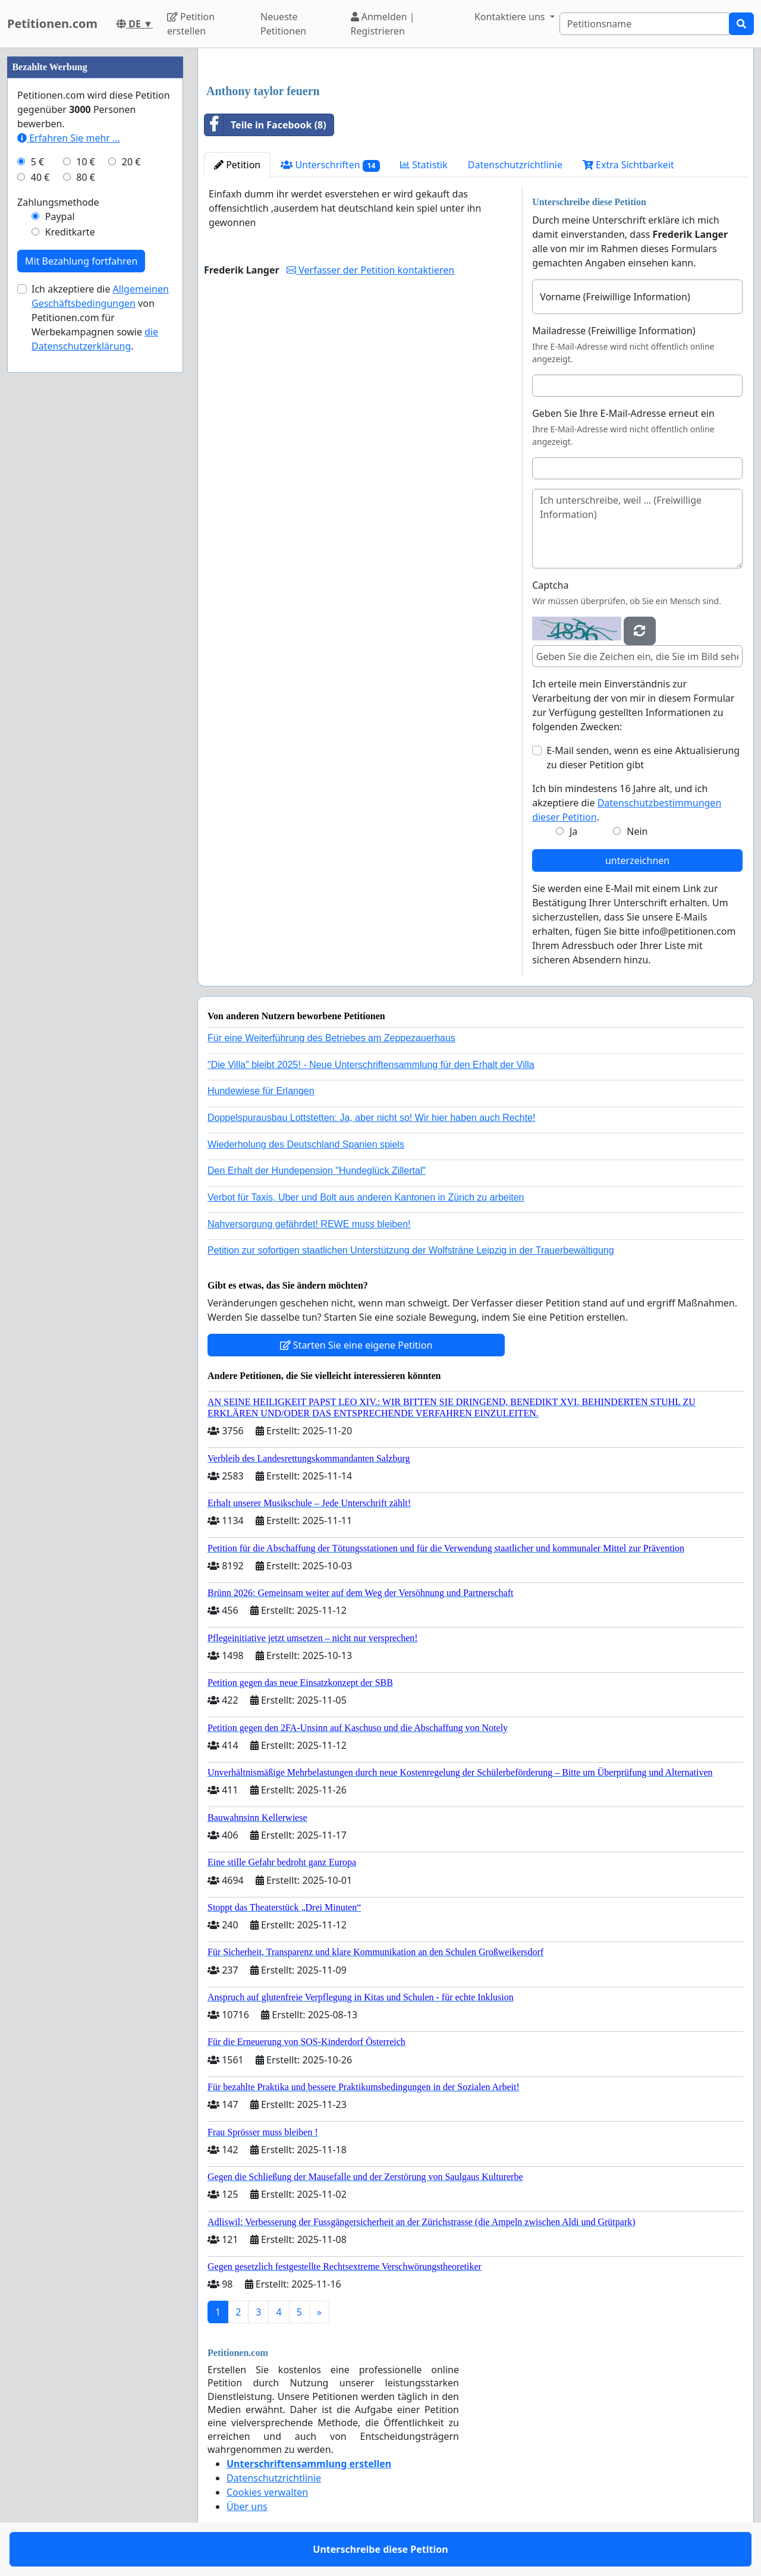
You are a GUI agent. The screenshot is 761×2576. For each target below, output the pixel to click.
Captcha (550, 585)
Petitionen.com (52, 23)
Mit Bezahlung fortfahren (81, 261)
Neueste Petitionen (283, 23)
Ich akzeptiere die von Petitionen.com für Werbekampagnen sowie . (100, 317)
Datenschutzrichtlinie (515, 164)
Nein (637, 831)
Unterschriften (330, 165)
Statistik (424, 164)
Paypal (60, 216)
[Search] (644, 23)
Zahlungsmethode (58, 202)
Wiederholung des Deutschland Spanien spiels (305, 1144)
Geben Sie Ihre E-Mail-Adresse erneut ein (623, 413)
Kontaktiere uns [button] (511, 16)
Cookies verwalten (267, 2492)
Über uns (247, 2506)
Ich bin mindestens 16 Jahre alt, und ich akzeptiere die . (626, 803)
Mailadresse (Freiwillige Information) (613, 330)
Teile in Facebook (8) (265, 125)
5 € (37, 161)
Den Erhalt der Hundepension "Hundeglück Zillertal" (316, 1171)
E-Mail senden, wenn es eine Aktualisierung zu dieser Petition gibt (643, 757)
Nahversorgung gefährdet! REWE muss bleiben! (309, 1224)
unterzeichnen (637, 860)
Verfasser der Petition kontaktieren (370, 270)
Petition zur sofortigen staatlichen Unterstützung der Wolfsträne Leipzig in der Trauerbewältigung (410, 1250)
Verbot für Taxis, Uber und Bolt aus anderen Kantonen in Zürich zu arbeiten (365, 1197)
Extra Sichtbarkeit (628, 164)
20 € (131, 161)
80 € (85, 177)
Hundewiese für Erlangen (261, 1091)
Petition (237, 164)
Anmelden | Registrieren (383, 23)
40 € (40, 177)
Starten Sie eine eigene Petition (356, 1345)
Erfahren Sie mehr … (68, 137)
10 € (85, 161)
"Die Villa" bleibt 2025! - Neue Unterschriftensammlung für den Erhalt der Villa (370, 1065)
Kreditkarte (70, 231)
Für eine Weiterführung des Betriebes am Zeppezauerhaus (331, 1038)
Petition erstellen (191, 23)
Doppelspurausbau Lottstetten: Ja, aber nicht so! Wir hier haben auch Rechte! (371, 1118)
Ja (573, 831)
